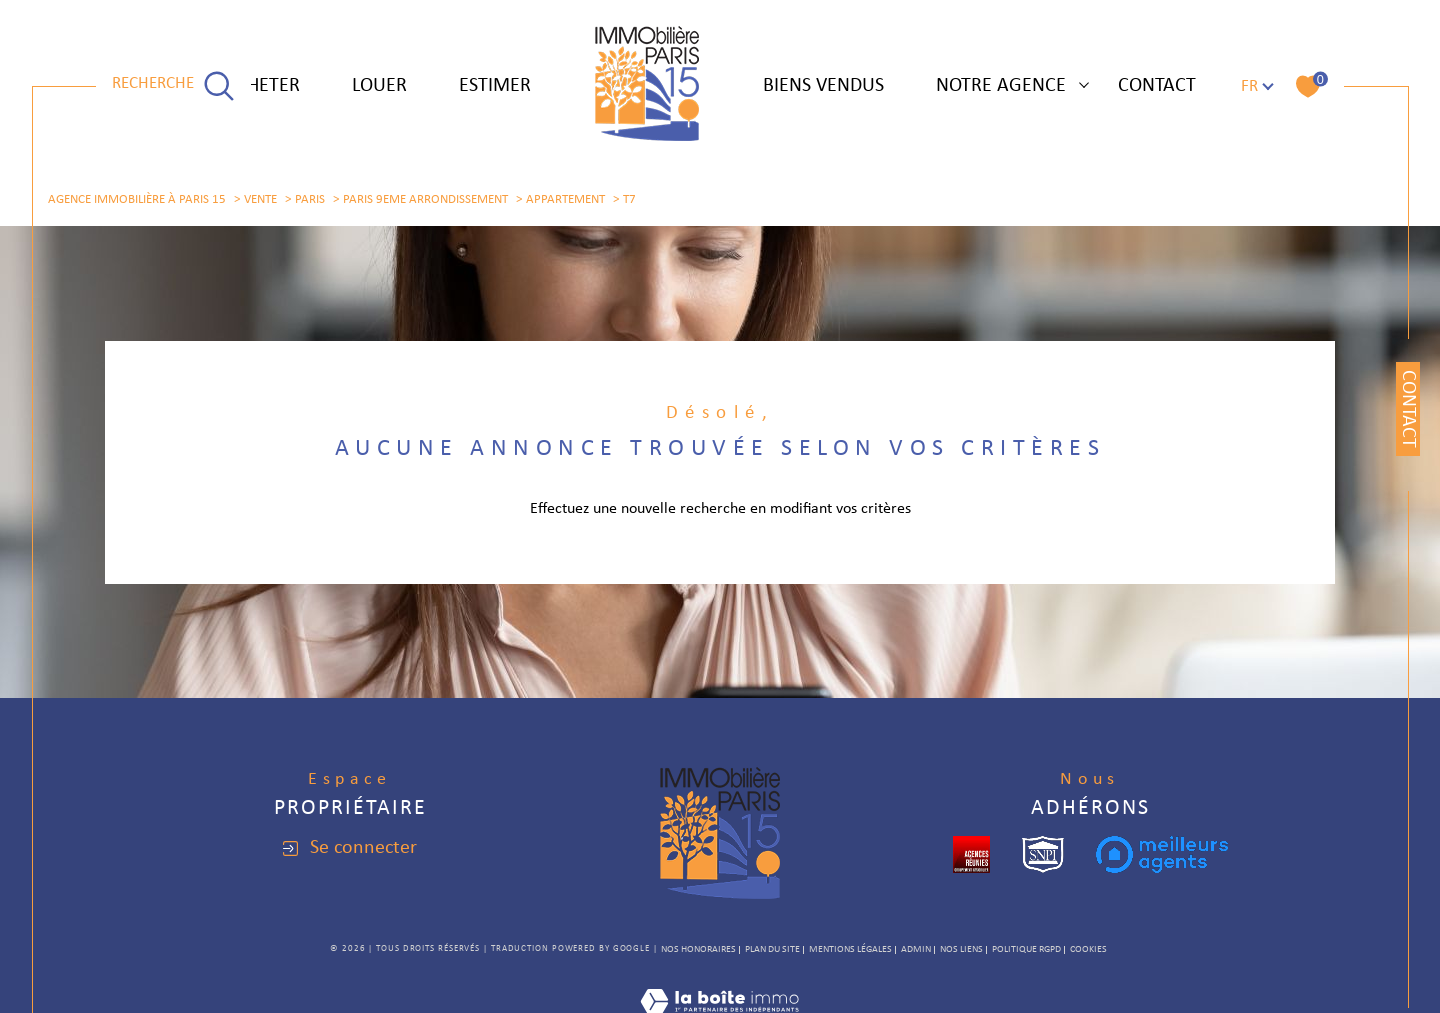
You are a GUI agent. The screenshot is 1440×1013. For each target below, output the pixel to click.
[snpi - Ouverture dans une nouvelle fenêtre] (1043, 854)
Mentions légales (850, 949)
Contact (1157, 86)
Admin (916, 949)
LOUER (379, 86)
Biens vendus (823, 86)
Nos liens (961, 949)
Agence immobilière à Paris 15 (137, 199)
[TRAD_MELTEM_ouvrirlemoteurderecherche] (173, 86)
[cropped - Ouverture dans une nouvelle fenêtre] (971, 854)
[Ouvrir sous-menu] (1084, 84)
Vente (260, 199)
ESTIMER (495, 86)
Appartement (565, 199)
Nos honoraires (698, 949)
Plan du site (772, 949)
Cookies (1088, 949)
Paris (310, 199)
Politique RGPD (1026, 949)
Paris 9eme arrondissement (425, 199)
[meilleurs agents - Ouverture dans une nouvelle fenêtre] (1162, 854)
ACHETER (262, 86)
